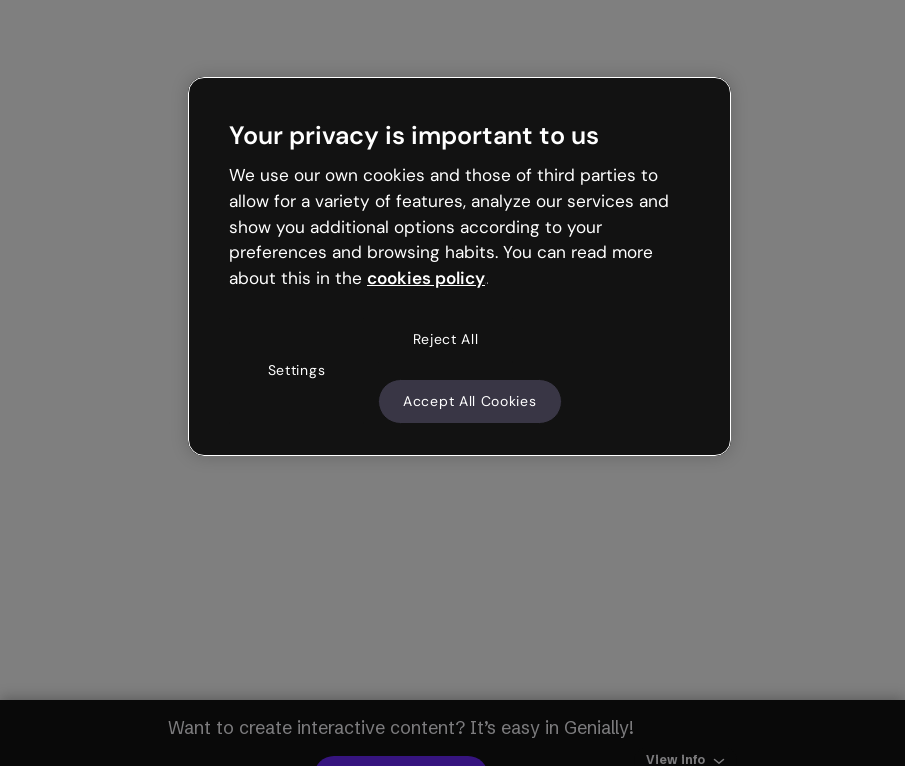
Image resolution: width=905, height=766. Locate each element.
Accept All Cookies (470, 401)
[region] (459, 267)
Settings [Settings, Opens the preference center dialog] (297, 370)
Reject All (446, 339)
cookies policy (426, 278)
